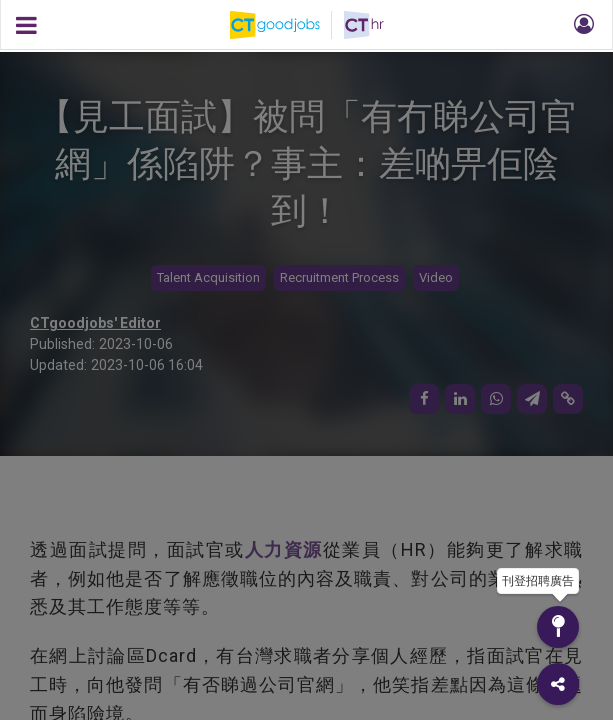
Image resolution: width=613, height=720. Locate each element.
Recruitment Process (339, 277)
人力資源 (284, 549)
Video (436, 277)
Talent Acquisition (208, 277)
